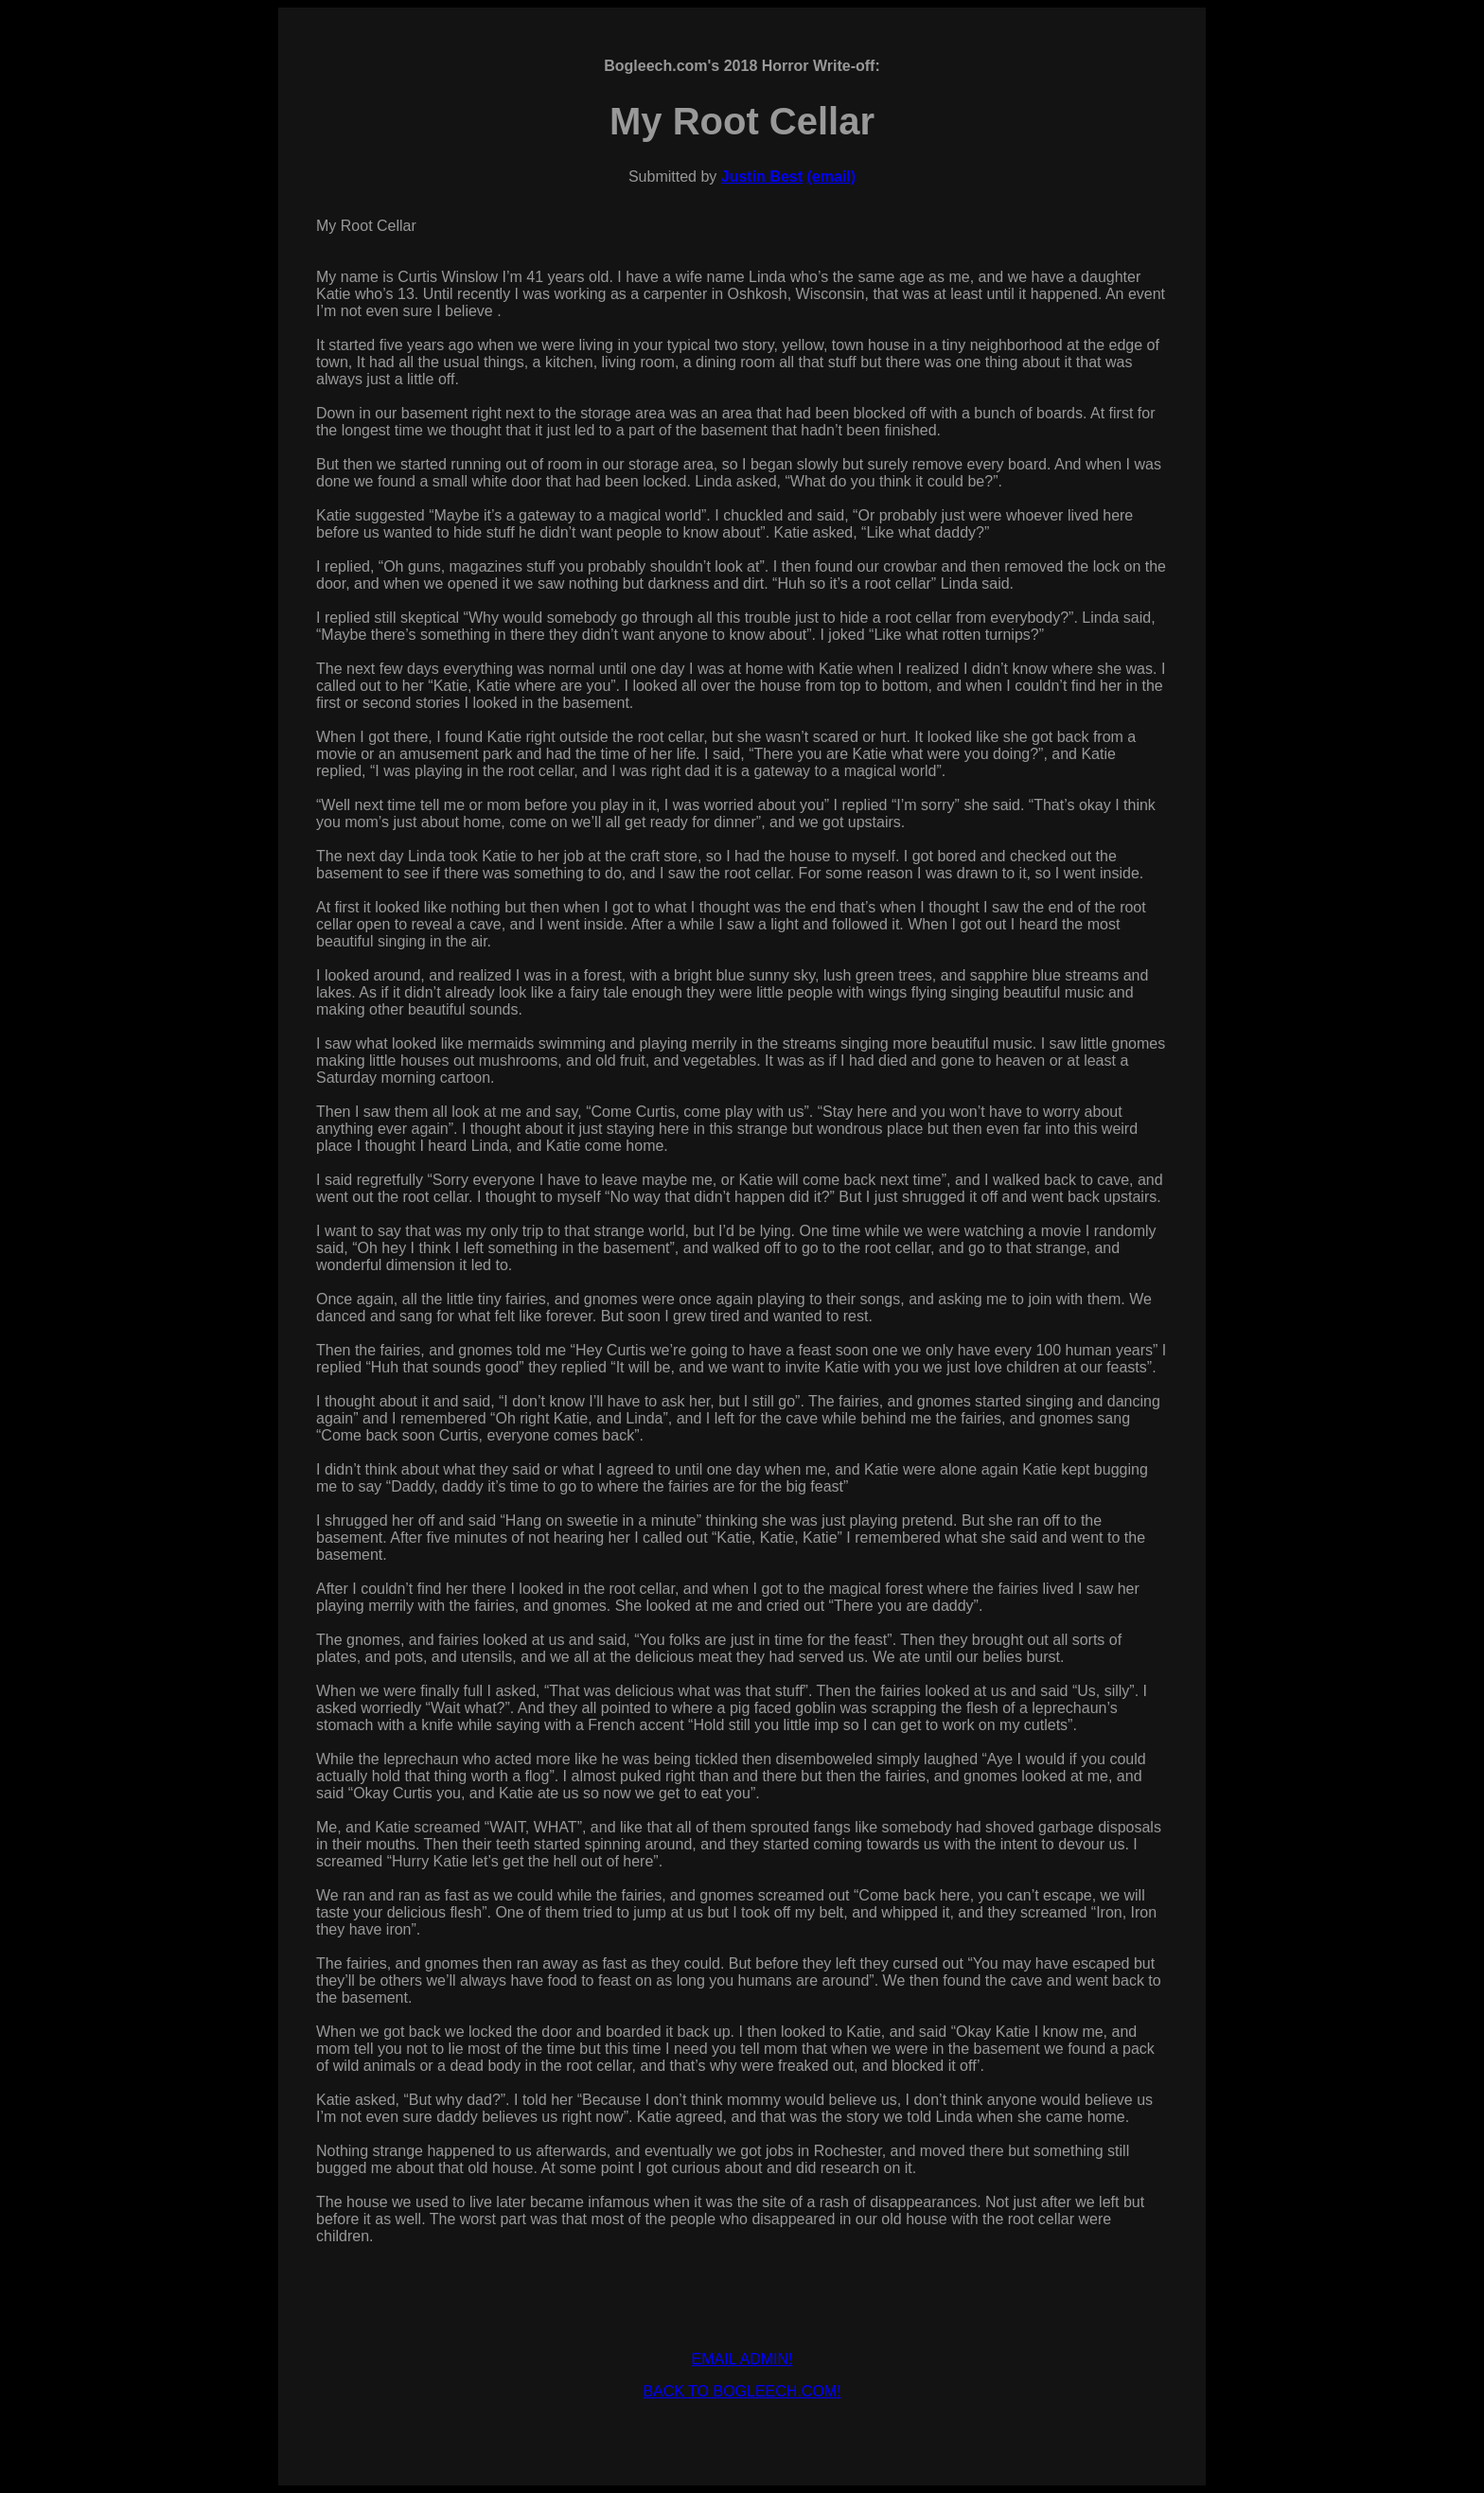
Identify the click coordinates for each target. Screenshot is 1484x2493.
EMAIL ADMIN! (742, 2359)
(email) (831, 176)
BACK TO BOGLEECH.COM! (741, 2391)
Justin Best (762, 176)
